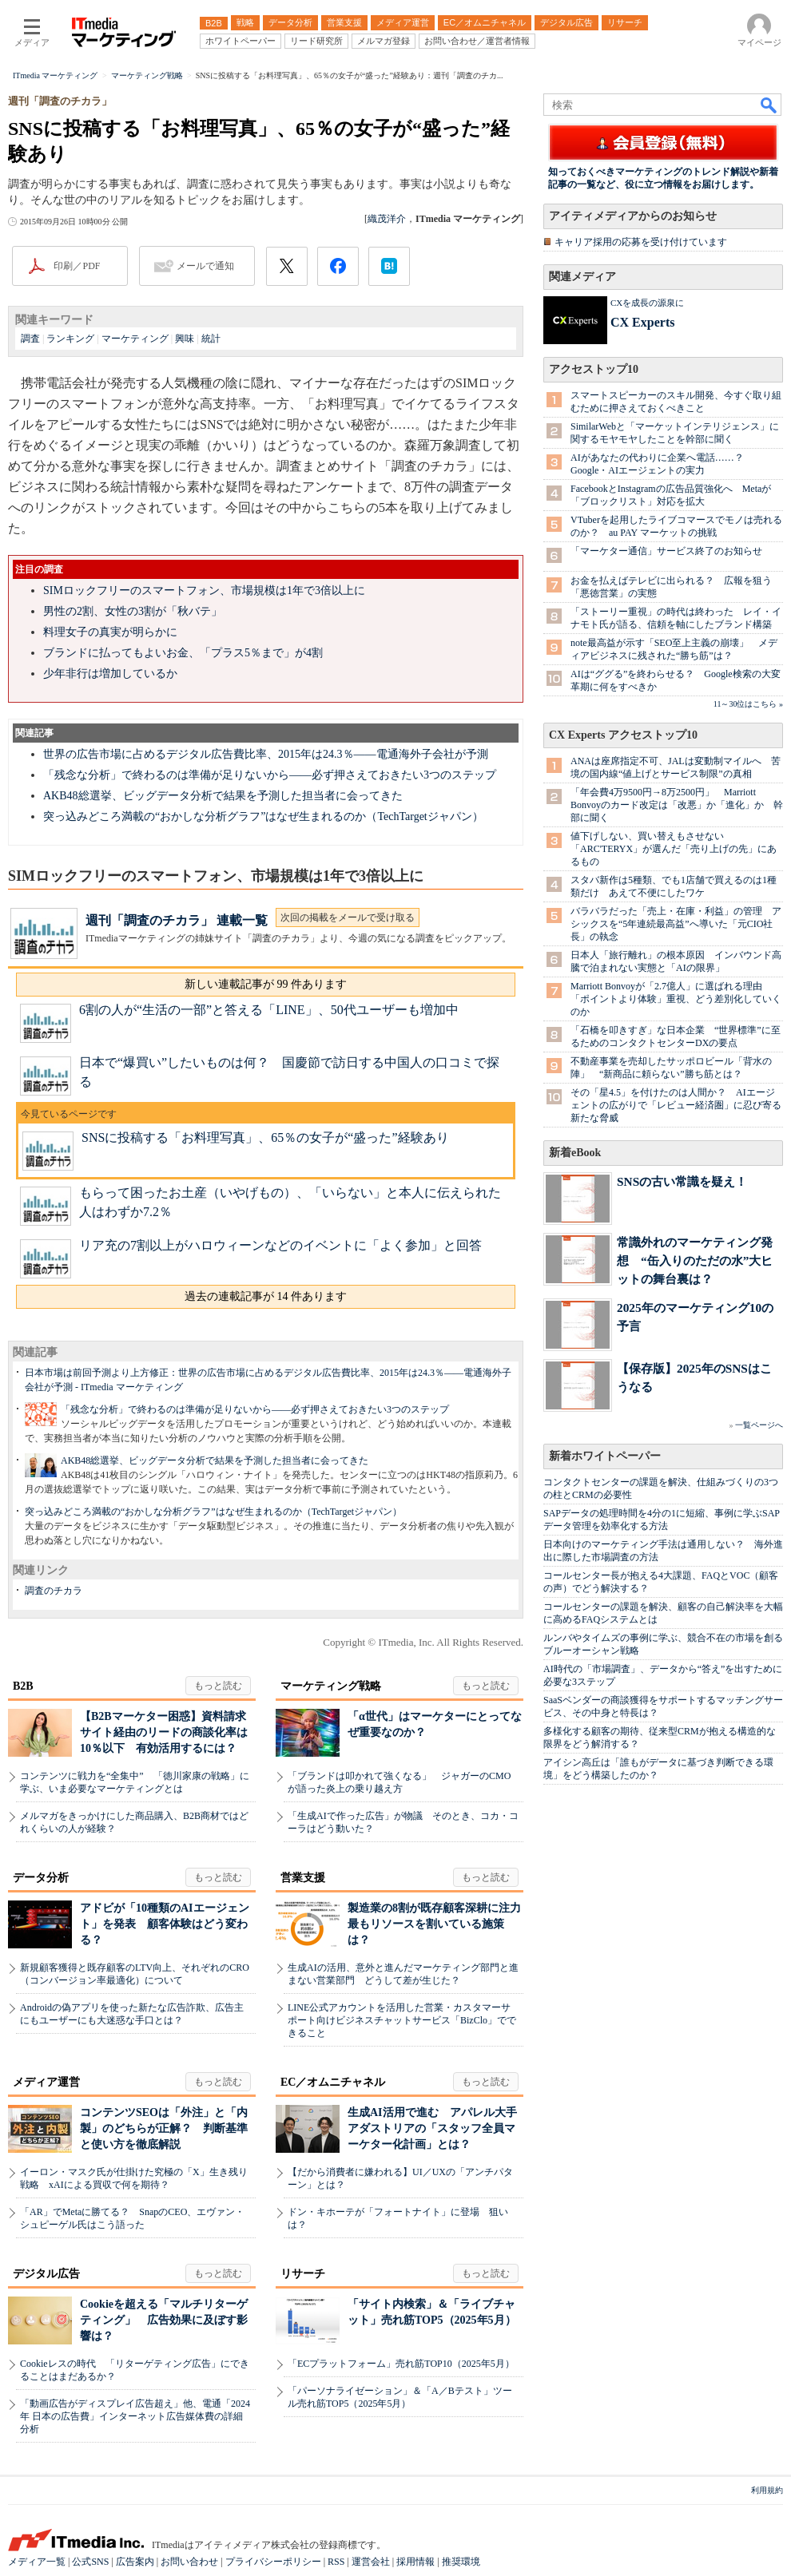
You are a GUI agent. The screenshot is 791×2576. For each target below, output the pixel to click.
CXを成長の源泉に (647, 302)
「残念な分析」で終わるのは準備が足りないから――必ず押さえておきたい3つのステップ (269, 775)
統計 (211, 338)
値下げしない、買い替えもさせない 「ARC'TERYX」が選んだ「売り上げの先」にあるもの (673, 848)
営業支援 (302, 1878)
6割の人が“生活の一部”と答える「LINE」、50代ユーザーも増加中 (269, 1010)
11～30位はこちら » (748, 703)
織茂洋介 (387, 218)
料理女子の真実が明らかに (110, 632)
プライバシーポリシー (273, 2561)
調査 (30, 338)
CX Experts (642, 322)
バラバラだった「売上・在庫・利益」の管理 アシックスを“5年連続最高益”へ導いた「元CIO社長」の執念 (675, 924)
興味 (184, 338)
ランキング (70, 338)
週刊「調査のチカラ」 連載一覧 (176, 920)
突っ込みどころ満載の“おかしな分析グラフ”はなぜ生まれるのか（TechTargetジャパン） (263, 816)
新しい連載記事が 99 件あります (266, 984)
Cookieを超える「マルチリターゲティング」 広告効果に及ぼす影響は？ (164, 2320)
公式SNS (90, 2561)
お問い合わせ (189, 2561)
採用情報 (415, 2561)
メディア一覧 (37, 2561)
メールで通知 (205, 265)
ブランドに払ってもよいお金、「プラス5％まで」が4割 (183, 653)
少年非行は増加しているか (110, 674)
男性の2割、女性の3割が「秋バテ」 (132, 611)
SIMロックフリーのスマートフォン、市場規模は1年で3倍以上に (204, 590)
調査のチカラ (53, 1590)
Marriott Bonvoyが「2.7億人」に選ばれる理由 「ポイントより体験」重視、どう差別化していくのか (675, 999)
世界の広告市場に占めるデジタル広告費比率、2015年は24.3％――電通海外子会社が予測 (265, 754)
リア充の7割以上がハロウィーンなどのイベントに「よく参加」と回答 (280, 1245)
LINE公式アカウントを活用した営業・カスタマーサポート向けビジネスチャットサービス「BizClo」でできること (402, 2020)
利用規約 (767, 2490)
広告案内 (135, 2561)
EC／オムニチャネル (332, 2082)
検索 (769, 104)
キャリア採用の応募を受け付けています (640, 242)
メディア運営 (46, 2082)
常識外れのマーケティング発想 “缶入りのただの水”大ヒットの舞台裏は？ (695, 1260)
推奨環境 (461, 2561)
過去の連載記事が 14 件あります (266, 1296)
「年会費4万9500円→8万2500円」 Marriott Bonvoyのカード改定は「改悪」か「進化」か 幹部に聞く (676, 805)
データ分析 (41, 1878)
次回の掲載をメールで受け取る (347, 917)
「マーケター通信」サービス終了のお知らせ (666, 551)
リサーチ (302, 2274)
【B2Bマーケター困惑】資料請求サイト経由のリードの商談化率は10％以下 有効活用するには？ (164, 1732)
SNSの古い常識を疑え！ (682, 1181)
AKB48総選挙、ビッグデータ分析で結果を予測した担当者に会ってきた (223, 796)
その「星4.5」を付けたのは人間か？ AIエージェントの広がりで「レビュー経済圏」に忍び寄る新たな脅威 (675, 1105)
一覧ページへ (759, 1425)
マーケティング (135, 338)
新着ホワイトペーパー (605, 1456)
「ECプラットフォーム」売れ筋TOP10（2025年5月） (401, 2363)
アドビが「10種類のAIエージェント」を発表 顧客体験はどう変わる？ (164, 1924)
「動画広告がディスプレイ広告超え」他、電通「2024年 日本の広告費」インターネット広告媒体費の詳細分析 (135, 2416)
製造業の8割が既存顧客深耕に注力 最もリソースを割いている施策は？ (440, 1924)
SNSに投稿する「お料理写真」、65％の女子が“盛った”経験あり (265, 1137)
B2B (23, 1686)
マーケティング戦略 (330, 1686)
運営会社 (371, 2561)
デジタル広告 (46, 2274)
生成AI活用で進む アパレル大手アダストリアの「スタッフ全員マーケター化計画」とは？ (432, 2128)
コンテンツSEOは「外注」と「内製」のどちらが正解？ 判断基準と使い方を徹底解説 (164, 2128)
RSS (336, 2561)
